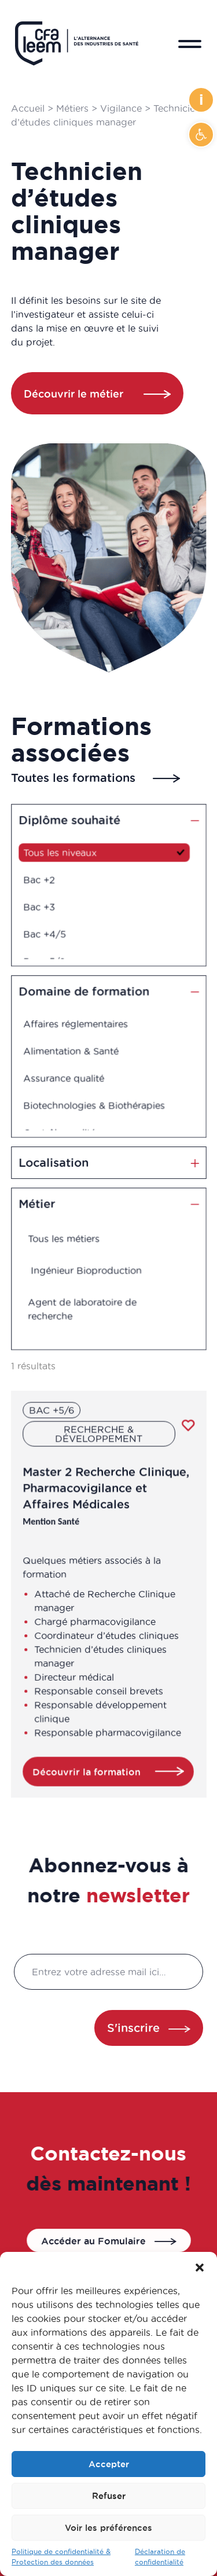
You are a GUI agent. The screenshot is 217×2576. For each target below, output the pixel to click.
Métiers (72, 108)
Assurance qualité (68, 1076)
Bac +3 (46, 904)
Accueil (28, 108)
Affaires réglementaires (79, 1027)
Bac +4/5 (51, 929)
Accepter (109, 2464)
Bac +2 (46, 880)
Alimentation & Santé (74, 1051)
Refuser (109, 2496)
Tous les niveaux (64, 856)
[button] (201, 135)
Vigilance (121, 108)
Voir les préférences (108, 2528)
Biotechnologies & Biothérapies (95, 1100)
